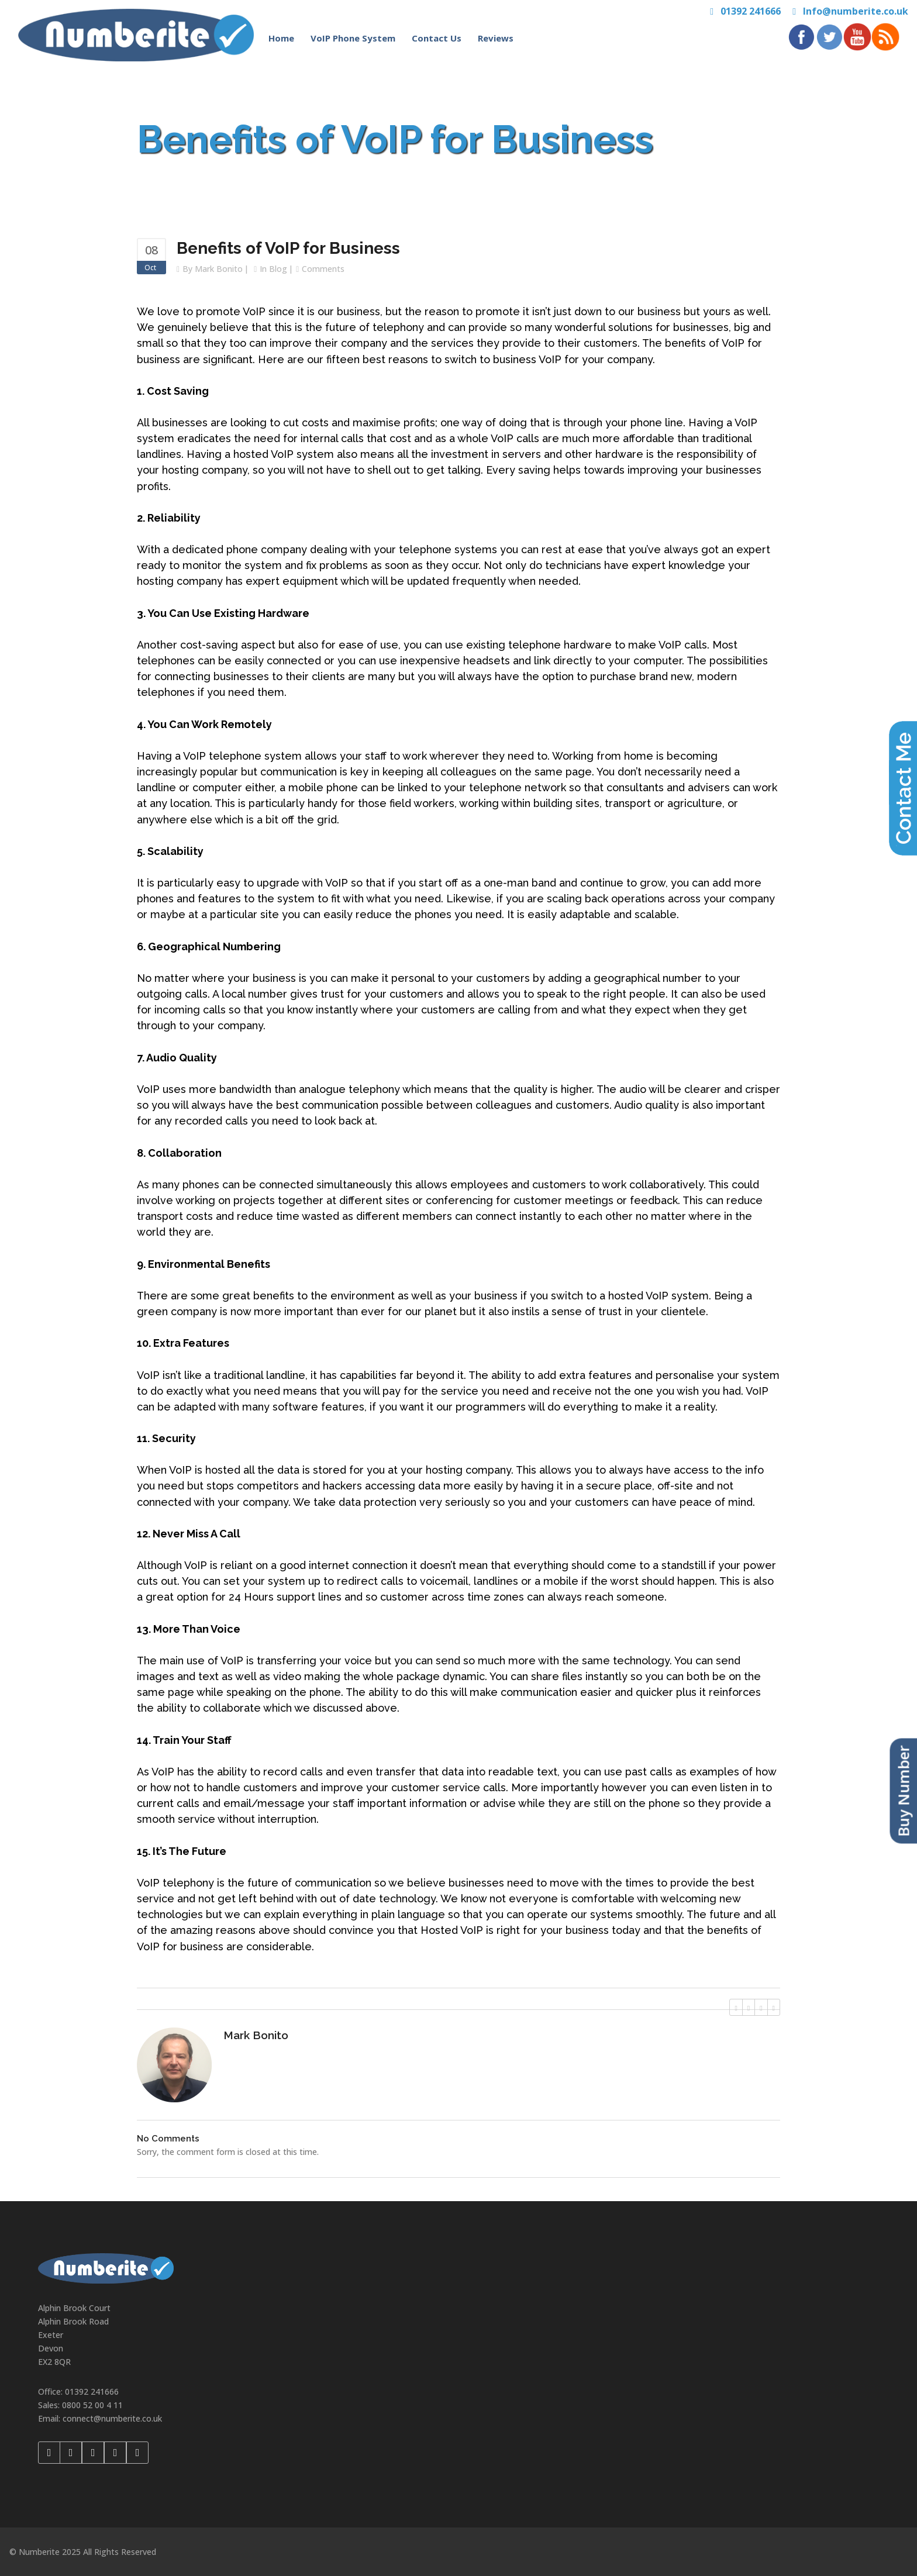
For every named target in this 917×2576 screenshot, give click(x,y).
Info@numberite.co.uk (855, 11)
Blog (278, 268)
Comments (323, 268)
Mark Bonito (219, 268)
